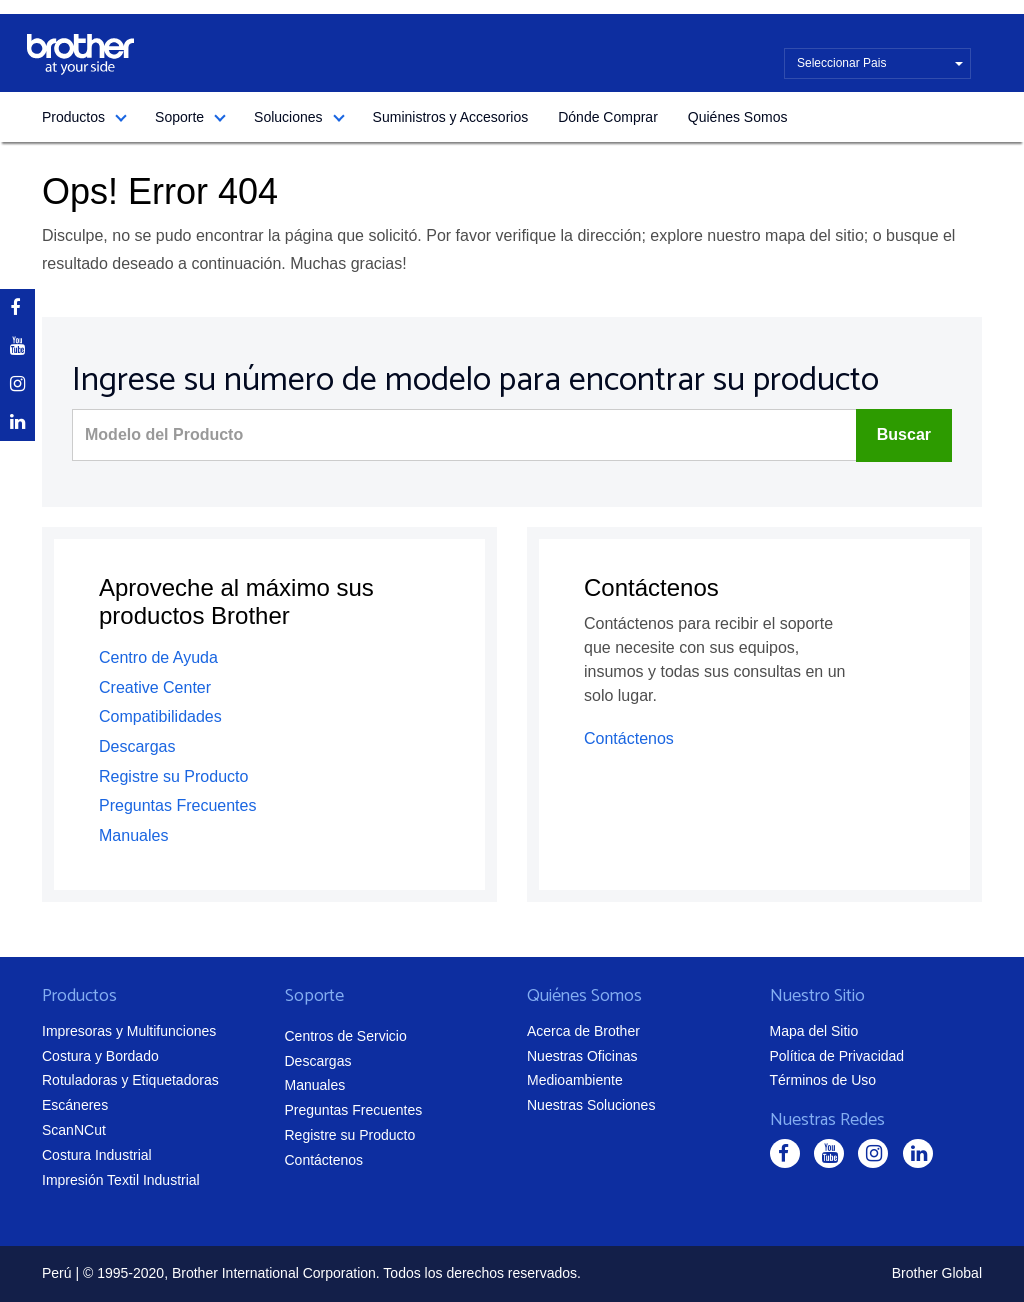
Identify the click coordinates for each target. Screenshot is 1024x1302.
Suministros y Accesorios (451, 117)
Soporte (179, 117)
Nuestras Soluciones (591, 1105)
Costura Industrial (97, 1155)
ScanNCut (74, 1130)
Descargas (137, 746)
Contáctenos (629, 738)
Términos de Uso (823, 1080)
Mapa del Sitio (814, 1031)
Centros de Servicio (346, 1036)
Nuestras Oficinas (582, 1056)
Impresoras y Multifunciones (129, 1031)
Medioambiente (575, 1080)
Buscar (904, 434)
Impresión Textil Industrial (121, 1180)
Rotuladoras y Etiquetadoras (130, 1080)
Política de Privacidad (837, 1056)
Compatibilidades (160, 716)
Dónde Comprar (608, 117)
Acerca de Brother (583, 1031)
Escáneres (75, 1105)
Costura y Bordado (100, 1056)
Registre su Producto (173, 776)
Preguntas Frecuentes (177, 805)
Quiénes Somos (738, 117)
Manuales (133, 835)
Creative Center (155, 687)
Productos (73, 117)
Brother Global (937, 1273)
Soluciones (288, 117)
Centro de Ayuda (158, 657)
